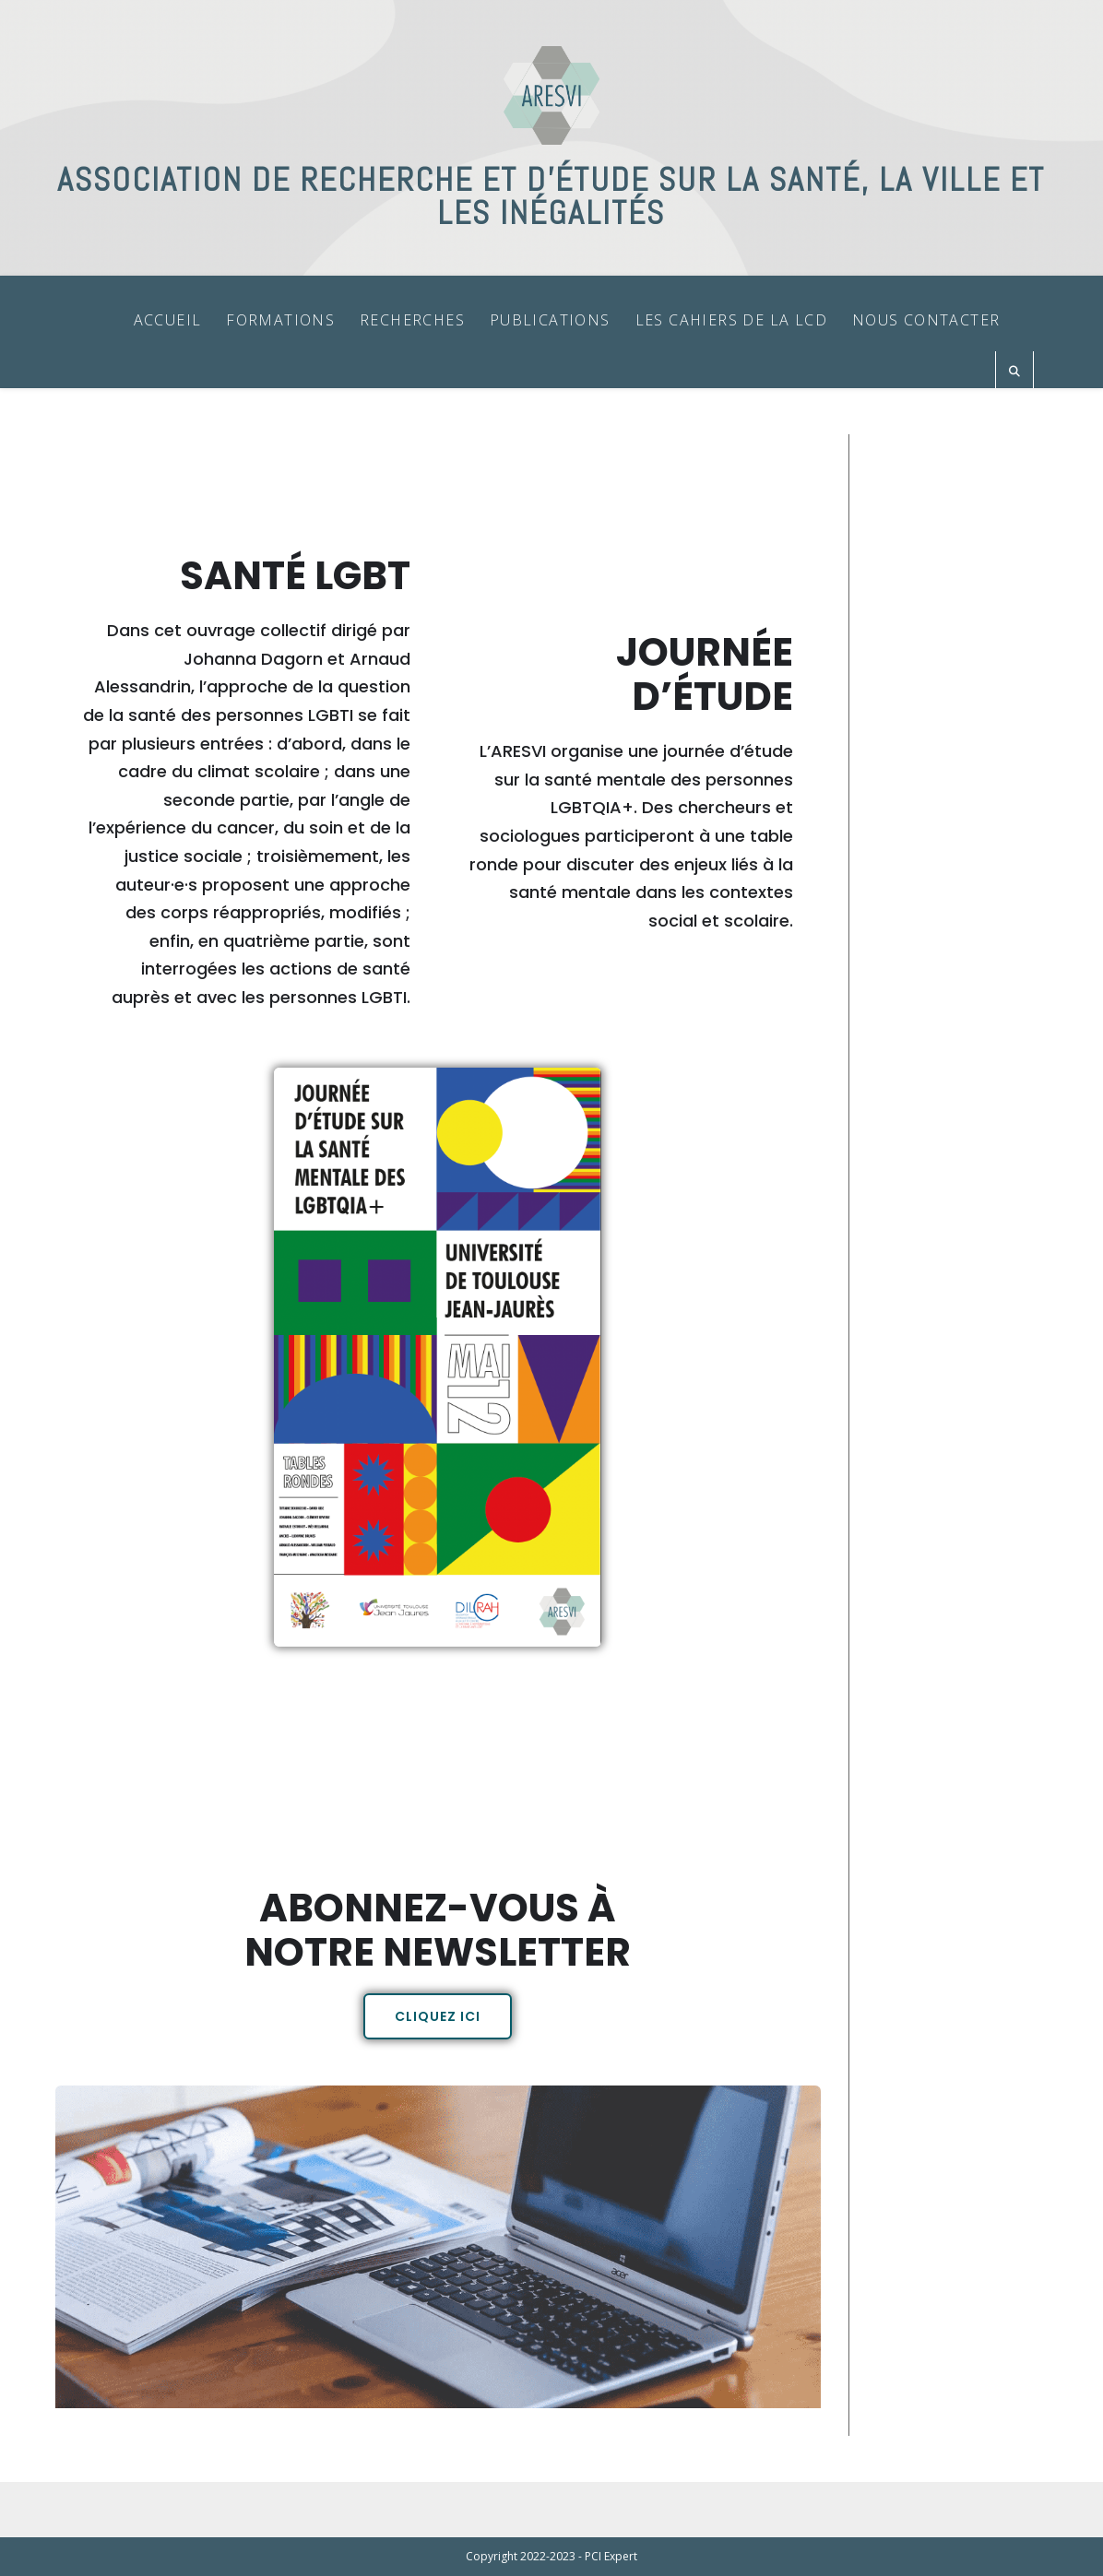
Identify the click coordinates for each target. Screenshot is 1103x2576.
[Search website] (1014, 371)
